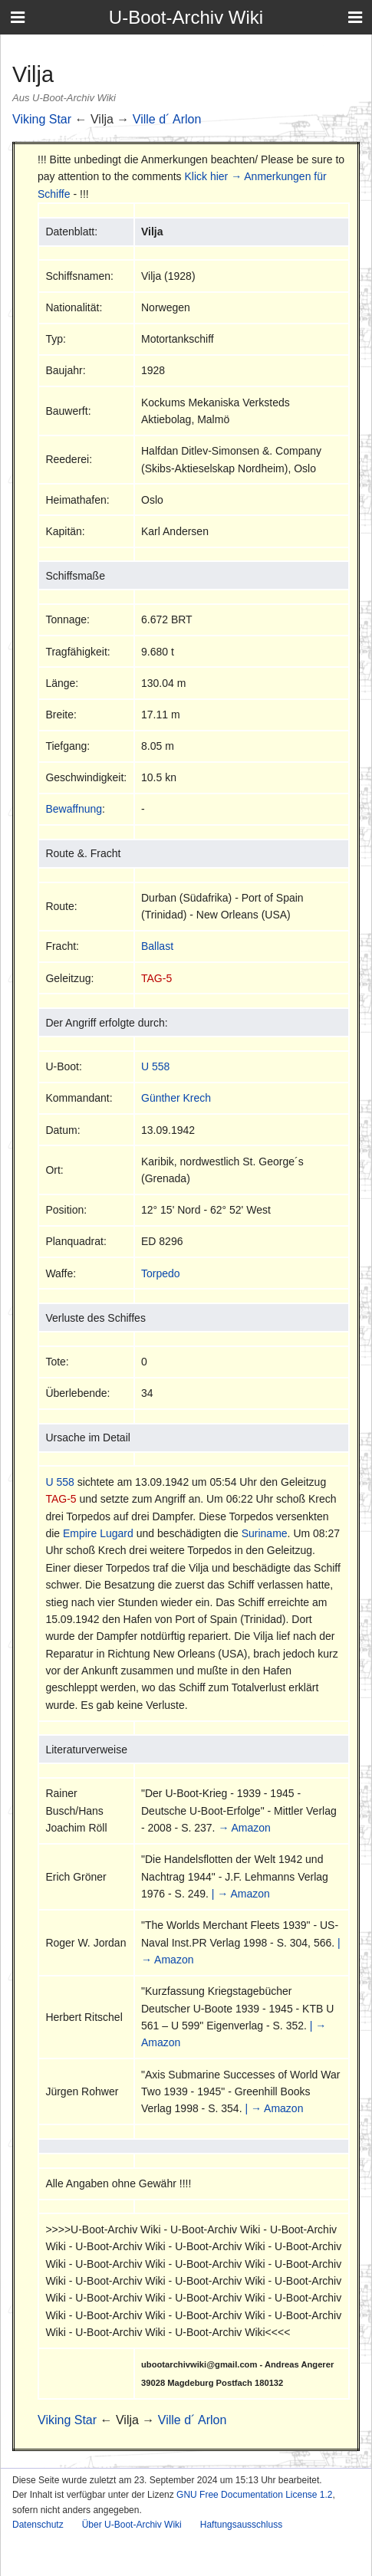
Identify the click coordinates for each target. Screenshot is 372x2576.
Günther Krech (176, 1098)
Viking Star (41, 119)
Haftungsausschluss (241, 2524)
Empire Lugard (98, 1533)
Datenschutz (38, 2524)
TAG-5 (156, 978)
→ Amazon (244, 1828)
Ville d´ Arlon (167, 119)
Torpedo (160, 1273)
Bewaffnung (73, 809)
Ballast (157, 946)
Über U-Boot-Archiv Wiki (132, 2524)
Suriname (265, 1533)
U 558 (155, 1066)
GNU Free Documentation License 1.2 (254, 2494)
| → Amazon (241, 1894)
